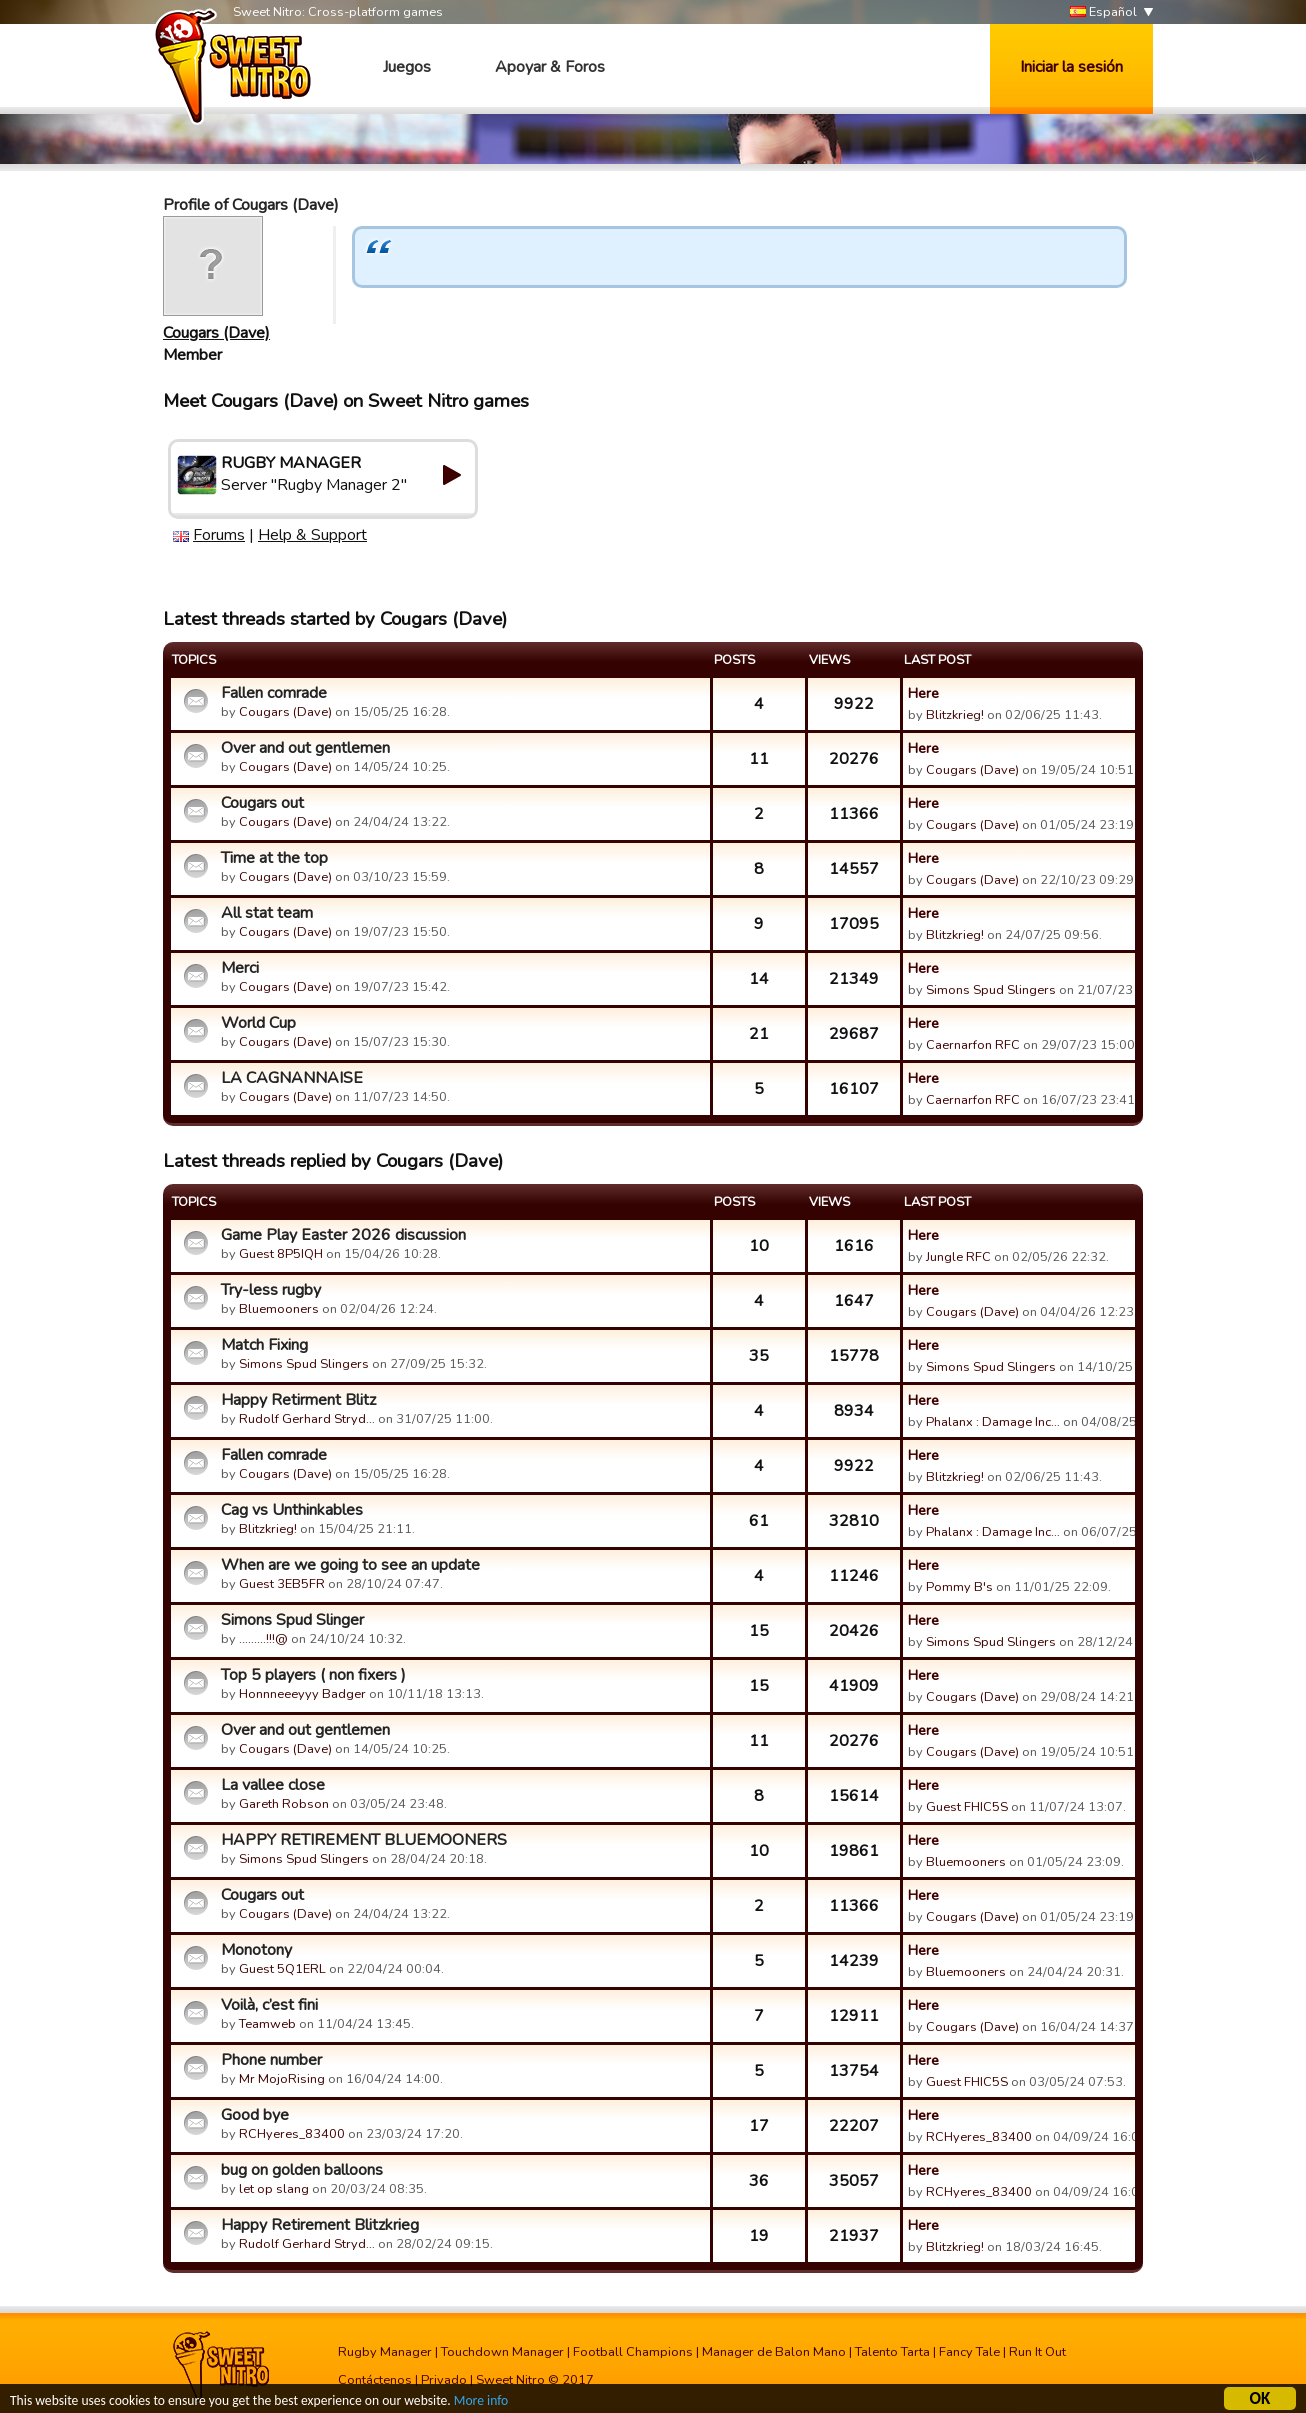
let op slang (274, 2189)
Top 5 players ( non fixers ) (313, 1675)
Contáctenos (375, 2380)
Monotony (256, 1950)
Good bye (255, 2115)
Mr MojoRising (282, 2079)
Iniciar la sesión (1071, 67)
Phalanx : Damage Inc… (993, 1422)
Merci (240, 968)
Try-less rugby (271, 1290)
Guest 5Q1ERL (282, 1969)
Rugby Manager (385, 2352)
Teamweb (267, 2024)
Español (1103, 12)
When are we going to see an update (350, 1565)
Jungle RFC (958, 1257)
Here (923, 693)
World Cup (258, 1023)
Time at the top (274, 858)
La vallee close (273, 1785)
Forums (219, 535)
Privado (444, 2380)
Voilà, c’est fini (269, 2005)
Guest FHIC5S (967, 1807)
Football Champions (633, 2352)
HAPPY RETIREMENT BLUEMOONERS (364, 1840)
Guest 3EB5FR (282, 1584)
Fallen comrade (274, 693)
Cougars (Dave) (216, 333)
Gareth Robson (284, 1804)
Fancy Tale (969, 2352)
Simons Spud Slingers (991, 990)
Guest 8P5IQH (281, 1254)
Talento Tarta (892, 2352)
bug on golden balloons (302, 2170)
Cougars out (262, 803)
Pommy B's (959, 1587)
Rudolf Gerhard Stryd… (307, 1419)
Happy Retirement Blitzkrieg (320, 2225)
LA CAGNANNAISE (292, 1078)
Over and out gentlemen (305, 748)
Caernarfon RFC (973, 1045)
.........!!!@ (263, 1639)
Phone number (271, 2060)
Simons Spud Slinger (292, 1620)
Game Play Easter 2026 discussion (343, 1235)
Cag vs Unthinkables (292, 1510)
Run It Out (1037, 2352)
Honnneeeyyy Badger (302, 1694)
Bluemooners (279, 1309)
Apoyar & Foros (550, 67)
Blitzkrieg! (955, 715)
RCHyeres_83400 (292, 2134)
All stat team (267, 913)
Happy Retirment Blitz (298, 1400)
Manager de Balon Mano (774, 2352)
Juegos (407, 67)
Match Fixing (264, 1345)
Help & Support (312, 535)
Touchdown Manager (502, 2352)
